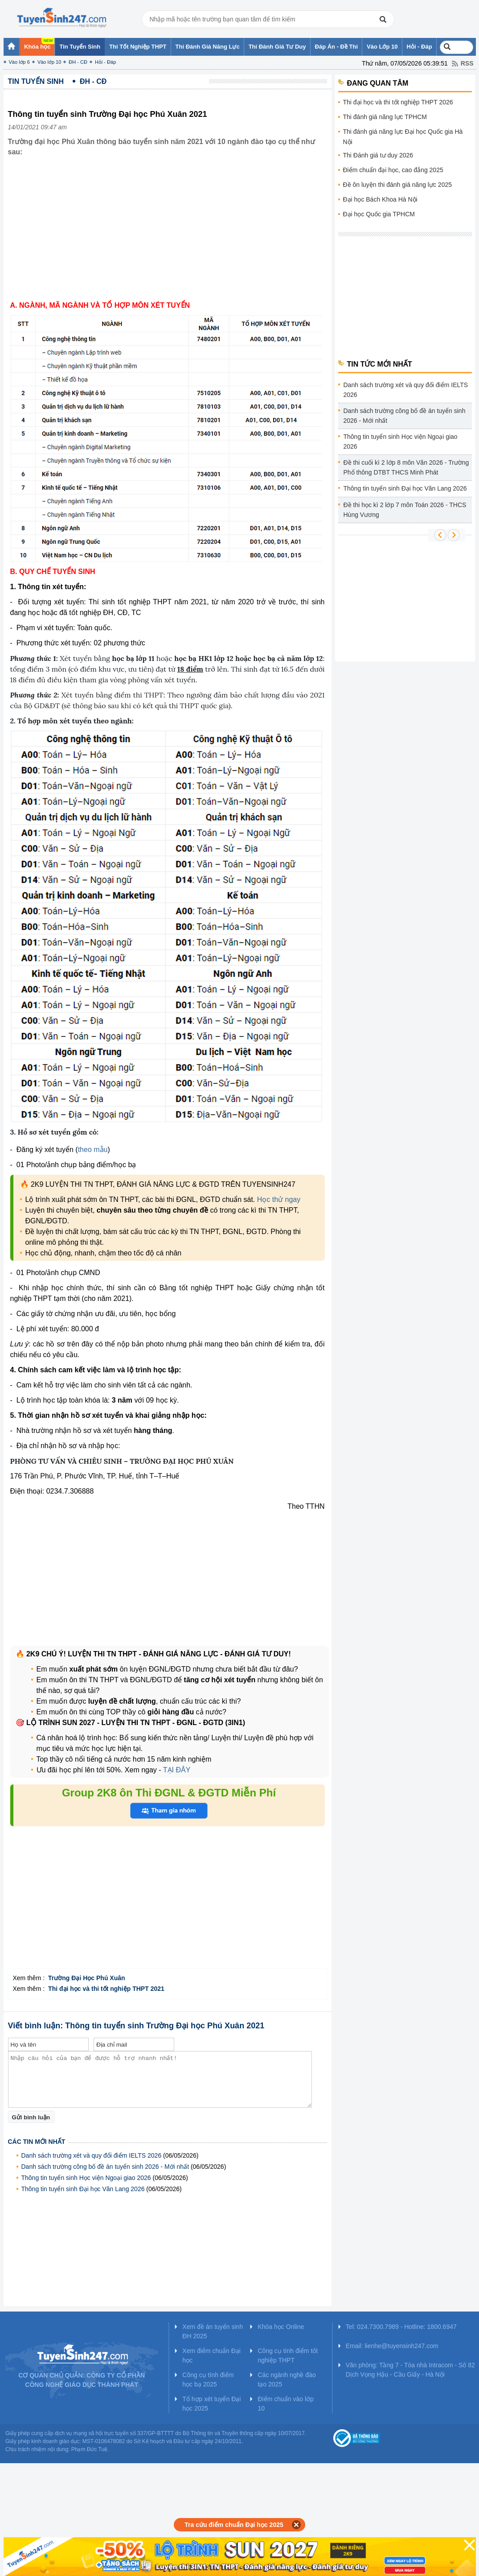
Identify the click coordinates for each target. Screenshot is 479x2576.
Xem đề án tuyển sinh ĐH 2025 (212, 2331)
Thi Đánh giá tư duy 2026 (378, 155)
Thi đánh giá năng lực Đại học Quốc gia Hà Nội (403, 136)
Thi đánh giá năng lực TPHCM (385, 116)
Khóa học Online (281, 2326)
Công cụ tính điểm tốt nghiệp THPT (288, 2355)
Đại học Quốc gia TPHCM (379, 214)
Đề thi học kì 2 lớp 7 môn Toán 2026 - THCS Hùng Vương (405, 509)
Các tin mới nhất (37, 2141)
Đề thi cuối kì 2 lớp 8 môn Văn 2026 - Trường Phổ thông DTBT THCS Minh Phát (406, 467)
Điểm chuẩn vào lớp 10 (285, 2403)
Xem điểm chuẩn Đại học (211, 2355)
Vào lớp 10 (49, 62)
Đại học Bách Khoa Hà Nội (380, 199)
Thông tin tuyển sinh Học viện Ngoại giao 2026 (86, 2177)
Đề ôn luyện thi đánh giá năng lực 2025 (397, 184)
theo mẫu (93, 1149)
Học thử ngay (278, 1199)
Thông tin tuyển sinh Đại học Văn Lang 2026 (83, 2188)
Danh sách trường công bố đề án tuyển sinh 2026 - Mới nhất (105, 2166)
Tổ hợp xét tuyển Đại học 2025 (211, 2403)
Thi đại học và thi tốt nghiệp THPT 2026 (398, 102)
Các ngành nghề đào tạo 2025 (286, 2379)
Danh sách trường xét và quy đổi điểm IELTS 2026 (91, 2155)
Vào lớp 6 (19, 62)
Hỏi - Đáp (105, 62)
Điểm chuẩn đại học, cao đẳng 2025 (393, 169)
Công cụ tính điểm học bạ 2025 (207, 2379)
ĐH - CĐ (78, 62)
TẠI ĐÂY (176, 1770)
